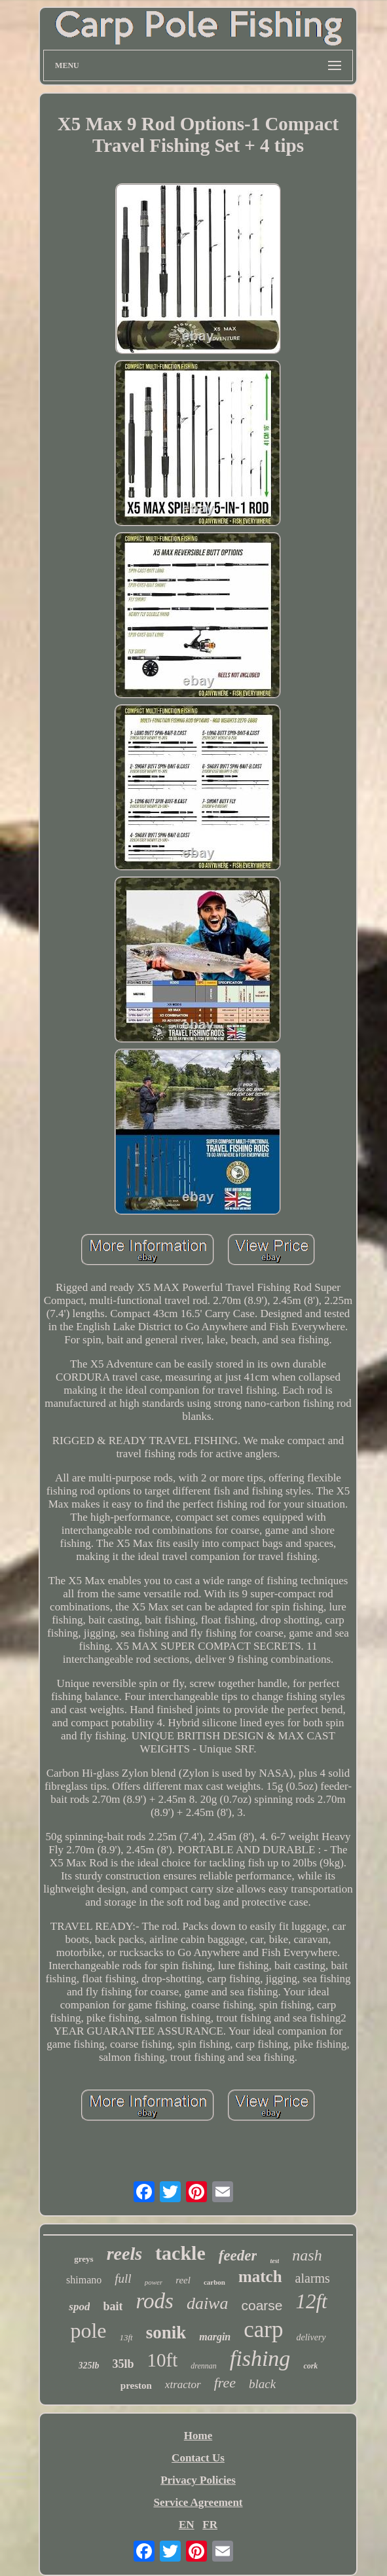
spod (79, 2306)
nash (307, 2255)
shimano (83, 2279)
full (123, 2278)
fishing (260, 2358)
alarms (312, 2278)
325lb (89, 2365)
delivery (311, 2337)
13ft (125, 2337)
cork (310, 2365)
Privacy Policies (198, 2480)
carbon (214, 2282)
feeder (238, 2255)
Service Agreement (197, 2502)
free (225, 2382)
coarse (261, 2305)
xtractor (183, 2384)
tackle (180, 2253)
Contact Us (198, 2458)
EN (186, 2524)
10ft (162, 2359)
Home (198, 2435)
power (154, 2282)
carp (263, 2329)
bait (112, 2306)
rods (154, 2301)
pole (88, 2330)
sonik (166, 2332)
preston (136, 2385)
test (274, 2260)
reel (183, 2280)
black (262, 2384)
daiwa (208, 2303)
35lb (123, 2363)
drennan (204, 2365)
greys (83, 2259)
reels (124, 2253)
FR (209, 2524)
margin (214, 2336)
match (260, 2276)
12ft (311, 2301)
